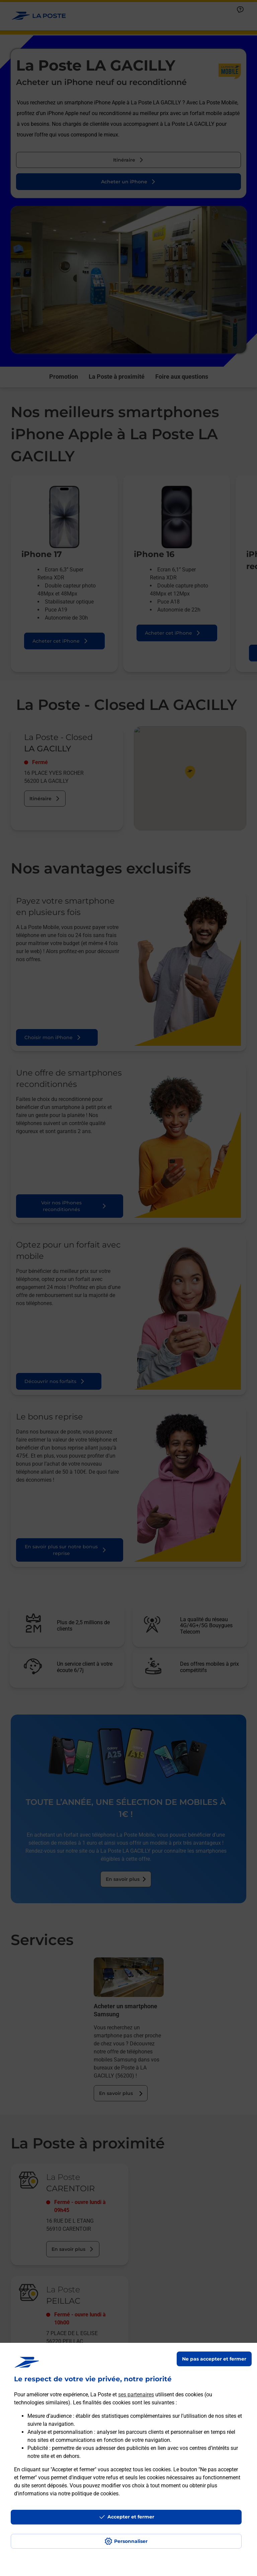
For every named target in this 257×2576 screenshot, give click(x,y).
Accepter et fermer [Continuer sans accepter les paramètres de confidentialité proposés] (130, 2517)
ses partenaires (136, 2394)
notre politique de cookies (88, 2493)
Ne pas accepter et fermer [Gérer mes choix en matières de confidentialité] (214, 2359)
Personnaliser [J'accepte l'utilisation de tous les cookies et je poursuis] (131, 2541)
